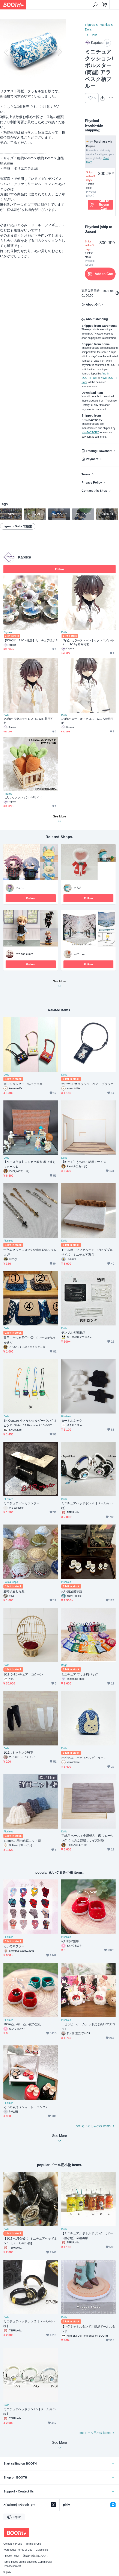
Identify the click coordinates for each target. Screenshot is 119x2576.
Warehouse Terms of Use (17, 2550)
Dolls (93, 35)
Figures (7, 632)
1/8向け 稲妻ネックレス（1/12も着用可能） (28, 720)
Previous (7, 52)
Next (59, 52)
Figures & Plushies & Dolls (99, 27)
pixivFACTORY (90, 432)
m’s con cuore (24, 954)
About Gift (93, 304)
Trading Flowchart (98, 451)
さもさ (78, 887)
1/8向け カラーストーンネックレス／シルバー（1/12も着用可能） (87, 642)
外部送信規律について (35, 2556)
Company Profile (12, 2544)
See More (59, 985)
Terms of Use (33, 2544)
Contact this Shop (94, 490)
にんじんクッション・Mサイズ (22, 797)
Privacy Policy (91, 482)
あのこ (20, 887)
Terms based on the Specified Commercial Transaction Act (27, 2564)
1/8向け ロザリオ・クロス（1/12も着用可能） (87, 720)
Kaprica (24, 557)
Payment (92, 459)
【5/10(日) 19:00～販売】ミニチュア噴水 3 (30, 640)
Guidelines (42, 2550)
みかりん (79, 954)
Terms (85, 474)
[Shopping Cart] (104, 4)
